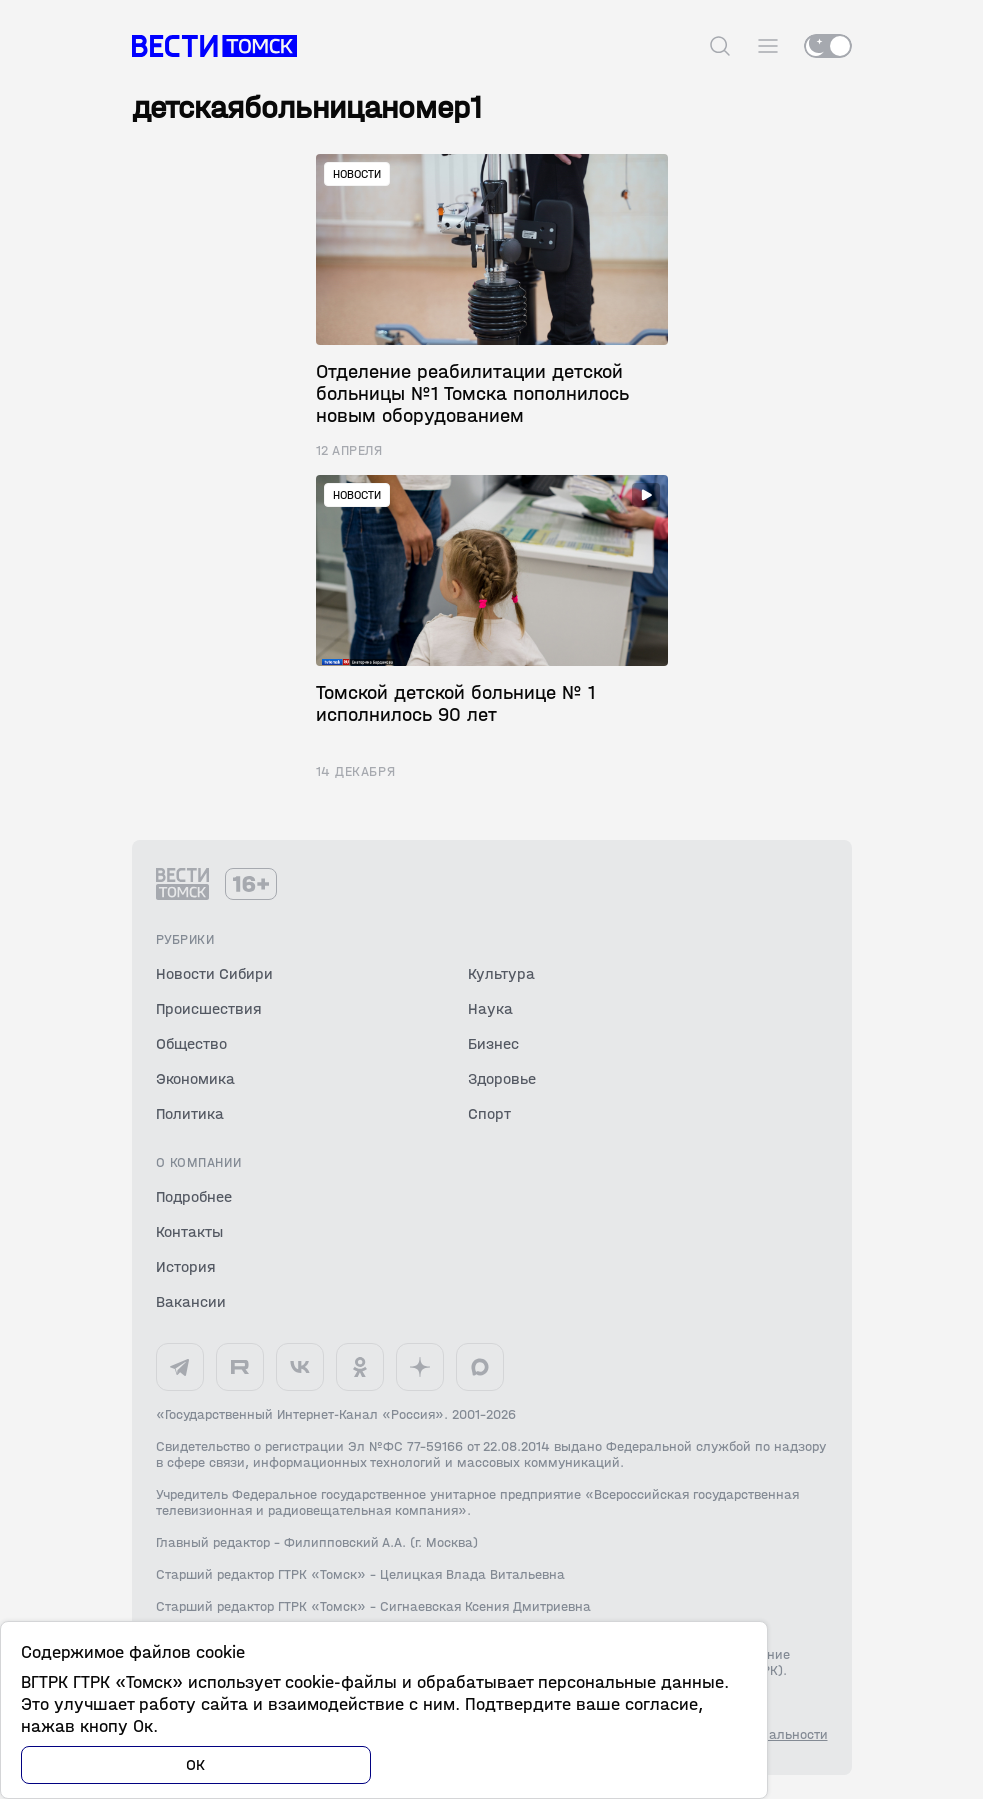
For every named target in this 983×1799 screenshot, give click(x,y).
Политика (190, 1113)
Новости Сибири (214, 973)
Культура (501, 973)
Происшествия (209, 1008)
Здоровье (502, 1078)
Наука (490, 1008)
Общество (191, 1043)
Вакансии (191, 1301)
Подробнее (194, 1196)
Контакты (189, 1231)
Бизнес (493, 1043)
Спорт (489, 1113)
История (186, 1266)
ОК (196, 1764)
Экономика (195, 1078)
